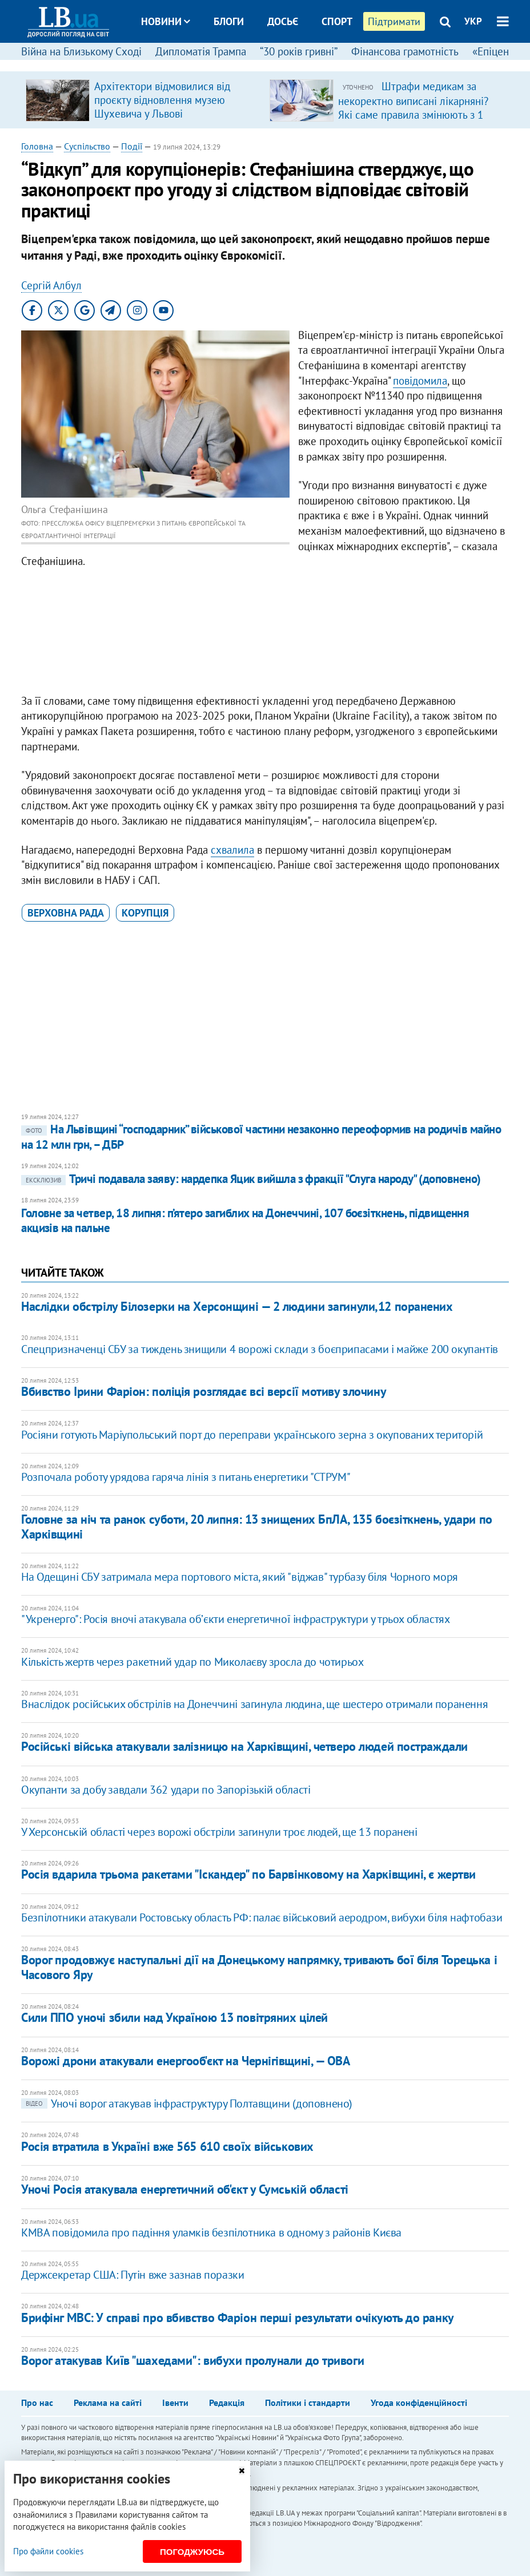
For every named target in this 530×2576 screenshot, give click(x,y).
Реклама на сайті (108, 2402)
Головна (37, 146)
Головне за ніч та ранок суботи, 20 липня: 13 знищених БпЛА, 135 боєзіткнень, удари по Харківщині (256, 1526)
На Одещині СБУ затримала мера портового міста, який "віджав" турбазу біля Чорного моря (239, 1576)
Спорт (337, 21)
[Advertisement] (265, 634)
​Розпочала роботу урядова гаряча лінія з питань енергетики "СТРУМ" (185, 1476)
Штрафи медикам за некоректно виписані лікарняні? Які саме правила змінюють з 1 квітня (413, 107)
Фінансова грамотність (405, 51)
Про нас (37, 2402)
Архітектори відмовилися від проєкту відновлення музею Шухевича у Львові (162, 99)
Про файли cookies (48, 2551)
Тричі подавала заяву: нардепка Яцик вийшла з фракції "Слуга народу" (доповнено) (251, 1178)
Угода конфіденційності (419, 2402)
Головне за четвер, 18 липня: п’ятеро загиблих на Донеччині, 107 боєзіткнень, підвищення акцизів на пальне (245, 1220)
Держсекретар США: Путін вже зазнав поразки (132, 2274)
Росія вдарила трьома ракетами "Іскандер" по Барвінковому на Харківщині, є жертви (248, 1874)
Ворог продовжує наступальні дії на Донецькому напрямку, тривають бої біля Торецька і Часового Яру (259, 1967)
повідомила (420, 380)
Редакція (226, 2402)
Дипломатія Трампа (200, 51)
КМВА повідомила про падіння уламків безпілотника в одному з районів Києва (211, 2232)
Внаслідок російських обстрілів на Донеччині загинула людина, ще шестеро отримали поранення (254, 1704)
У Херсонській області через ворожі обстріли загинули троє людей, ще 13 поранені (219, 1831)
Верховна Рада (65, 912)
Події (131, 146)
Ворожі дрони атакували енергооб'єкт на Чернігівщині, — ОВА (185, 2061)
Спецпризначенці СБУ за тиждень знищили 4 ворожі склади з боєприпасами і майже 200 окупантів (259, 1349)
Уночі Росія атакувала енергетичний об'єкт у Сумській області (184, 2189)
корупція (145, 912)
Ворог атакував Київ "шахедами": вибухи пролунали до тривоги (192, 2360)
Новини (165, 21)
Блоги (229, 21)
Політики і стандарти (307, 2402)
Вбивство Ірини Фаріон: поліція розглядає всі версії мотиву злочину (203, 1391)
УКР (473, 21)
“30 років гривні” (299, 51)
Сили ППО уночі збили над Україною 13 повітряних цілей (174, 2017)
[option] (143, 99)
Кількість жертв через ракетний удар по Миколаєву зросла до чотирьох (192, 1661)
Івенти (175, 2402)
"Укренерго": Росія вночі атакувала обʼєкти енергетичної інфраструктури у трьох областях (235, 1619)
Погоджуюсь (192, 2552)
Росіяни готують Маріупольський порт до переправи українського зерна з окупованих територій (252, 1434)
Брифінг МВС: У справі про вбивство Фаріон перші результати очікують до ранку (237, 2317)
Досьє (282, 21)
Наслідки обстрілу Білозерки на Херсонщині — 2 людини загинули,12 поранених (236, 1306)
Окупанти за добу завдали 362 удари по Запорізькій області (165, 1789)
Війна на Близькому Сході (81, 51)
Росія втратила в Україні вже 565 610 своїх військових (167, 2146)
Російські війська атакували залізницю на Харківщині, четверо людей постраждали (244, 1746)
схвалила (232, 850)
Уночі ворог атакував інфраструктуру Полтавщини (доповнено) (186, 2103)
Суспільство (87, 146)
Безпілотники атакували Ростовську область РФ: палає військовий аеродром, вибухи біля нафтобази (261, 1917)
